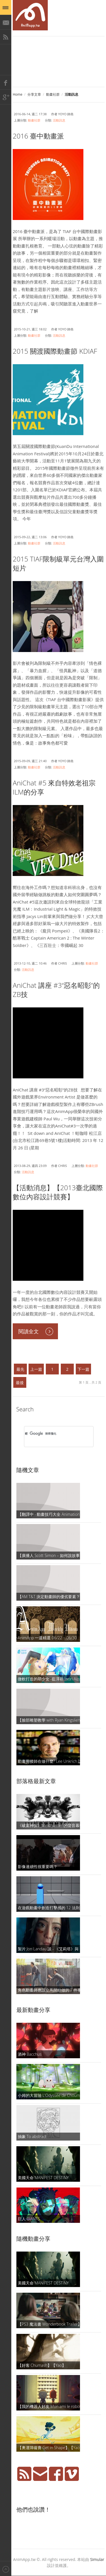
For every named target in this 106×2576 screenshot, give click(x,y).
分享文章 (34, 94)
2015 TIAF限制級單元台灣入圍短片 (58, 563)
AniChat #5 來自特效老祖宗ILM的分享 (54, 787)
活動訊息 (59, 120)
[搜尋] (51, 1433)
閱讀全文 (28, 1331)
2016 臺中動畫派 (38, 136)
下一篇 (83, 1369)
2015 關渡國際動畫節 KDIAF (55, 351)
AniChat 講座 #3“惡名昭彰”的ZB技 (56, 989)
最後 (20, 1382)
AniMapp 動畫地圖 (30, 15)
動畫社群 (53, 94)
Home (17, 94)
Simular (97, 2559)
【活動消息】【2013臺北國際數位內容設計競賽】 (58, 1192)
